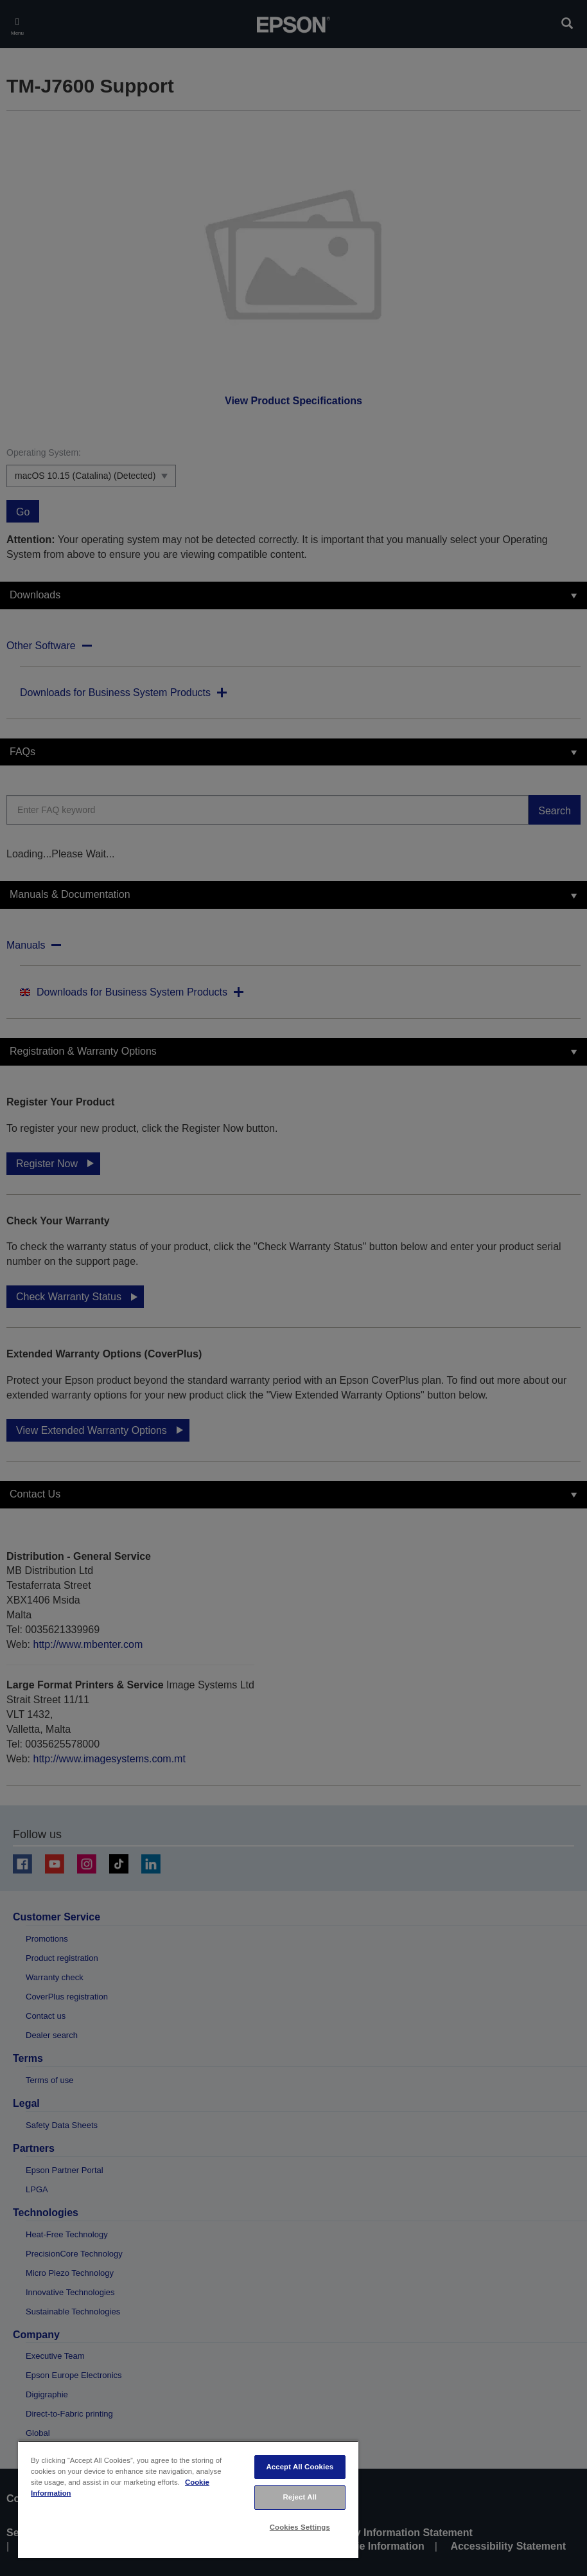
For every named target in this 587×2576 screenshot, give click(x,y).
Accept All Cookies (299, 2467)
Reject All (300, 2497)
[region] (188, 2499)
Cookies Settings (300, 2527)
